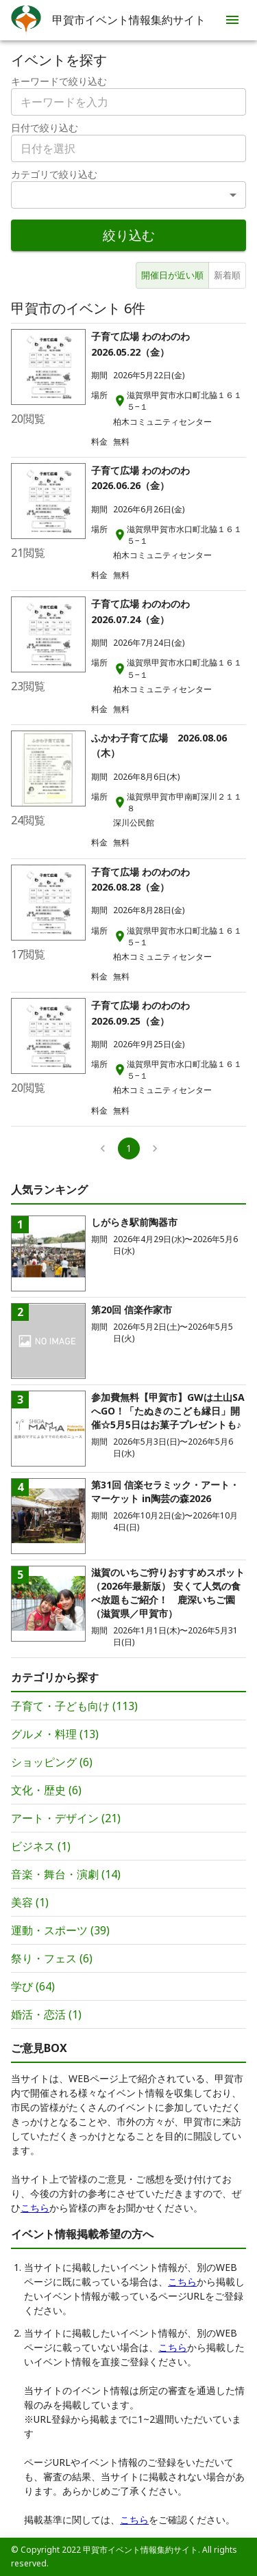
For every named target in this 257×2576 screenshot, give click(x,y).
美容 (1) (30, 1902)
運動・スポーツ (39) (60, 1930)
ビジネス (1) (41, 1846)
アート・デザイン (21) (66, 1818)
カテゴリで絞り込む (54, 174)
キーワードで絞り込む (59, 81)
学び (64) (33, 1986)
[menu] (232, 20)
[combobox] (128, 148)
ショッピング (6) (52, 1762)
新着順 (227, 275)
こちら (35, 2207)
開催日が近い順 (172, 275)
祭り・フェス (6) (52, 1958)
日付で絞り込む (44, 127)
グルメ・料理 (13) (55, 1734)
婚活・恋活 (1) (46, 2014)
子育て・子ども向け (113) (74, 1705)
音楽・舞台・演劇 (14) (66, 1874)
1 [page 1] (129, 1148)
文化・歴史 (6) (46, 1790)
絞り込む (129, 235)
